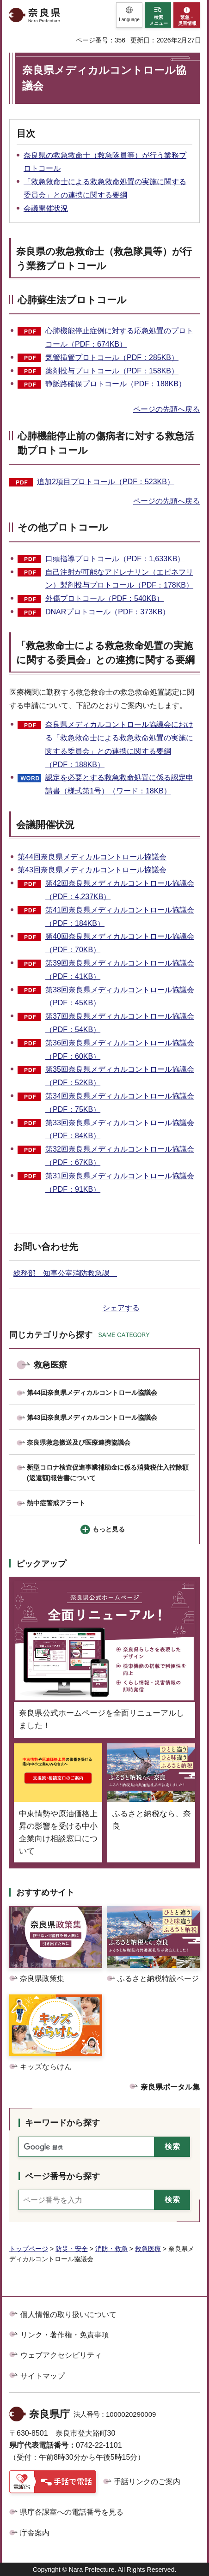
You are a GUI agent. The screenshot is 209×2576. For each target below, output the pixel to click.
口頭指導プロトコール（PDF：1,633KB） (114, 559)
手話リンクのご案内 (147, 2482)
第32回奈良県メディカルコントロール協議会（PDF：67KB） (119, 1155)
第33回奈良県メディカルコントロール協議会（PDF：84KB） (119, 1129)
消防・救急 (111, 2248)
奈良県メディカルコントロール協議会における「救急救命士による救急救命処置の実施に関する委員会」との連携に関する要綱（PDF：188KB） (119, 744)
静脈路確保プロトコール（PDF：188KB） (115, 384)
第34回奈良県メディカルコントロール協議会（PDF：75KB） (119, 1102)
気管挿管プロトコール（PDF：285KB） (111, 357)
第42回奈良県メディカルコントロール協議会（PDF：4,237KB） (119, 890)
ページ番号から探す (62, 2176)
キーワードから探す (62, 2122)
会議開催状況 (46, 208)
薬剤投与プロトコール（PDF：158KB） (111, 371)
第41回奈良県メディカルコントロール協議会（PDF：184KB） (119, 916)
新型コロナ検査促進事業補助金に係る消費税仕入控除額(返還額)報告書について (108, 1473)
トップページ (28, 2248)
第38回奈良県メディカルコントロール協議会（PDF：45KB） (119, 996)
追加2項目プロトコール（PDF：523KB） (105, 482)
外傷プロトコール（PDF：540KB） (104, 598)
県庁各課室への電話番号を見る (71, 2512)
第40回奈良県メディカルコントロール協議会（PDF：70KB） (119, 943)
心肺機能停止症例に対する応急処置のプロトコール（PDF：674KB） (119, 337)
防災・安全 (71, 2248)
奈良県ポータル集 (170, 2087)
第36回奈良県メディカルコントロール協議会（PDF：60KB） (119, 1049)
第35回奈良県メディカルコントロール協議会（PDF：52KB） (119, 1076)
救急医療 (50, 1364)
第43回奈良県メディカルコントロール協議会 (92, 870)
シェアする (121, 1308)
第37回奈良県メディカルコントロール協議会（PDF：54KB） (119, 1022)
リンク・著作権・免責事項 (64, 2335)
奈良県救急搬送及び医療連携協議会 (78, 1442)
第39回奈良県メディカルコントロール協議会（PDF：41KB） (119, 969)
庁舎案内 (34, 2533)
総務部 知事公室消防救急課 (65, 1273)
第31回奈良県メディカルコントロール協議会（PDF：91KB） (119, 1182)
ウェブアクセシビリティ (61, 2355)
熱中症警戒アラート (56, 1503)
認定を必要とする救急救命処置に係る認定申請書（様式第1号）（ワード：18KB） (119, 784)
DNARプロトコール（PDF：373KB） (107, 612)
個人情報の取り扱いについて (68, 2314)
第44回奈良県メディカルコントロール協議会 (92, 857)
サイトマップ (42, 2376)
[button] (129, 15)
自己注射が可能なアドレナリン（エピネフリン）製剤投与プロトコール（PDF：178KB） (119, 578)
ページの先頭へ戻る (166, 409)
